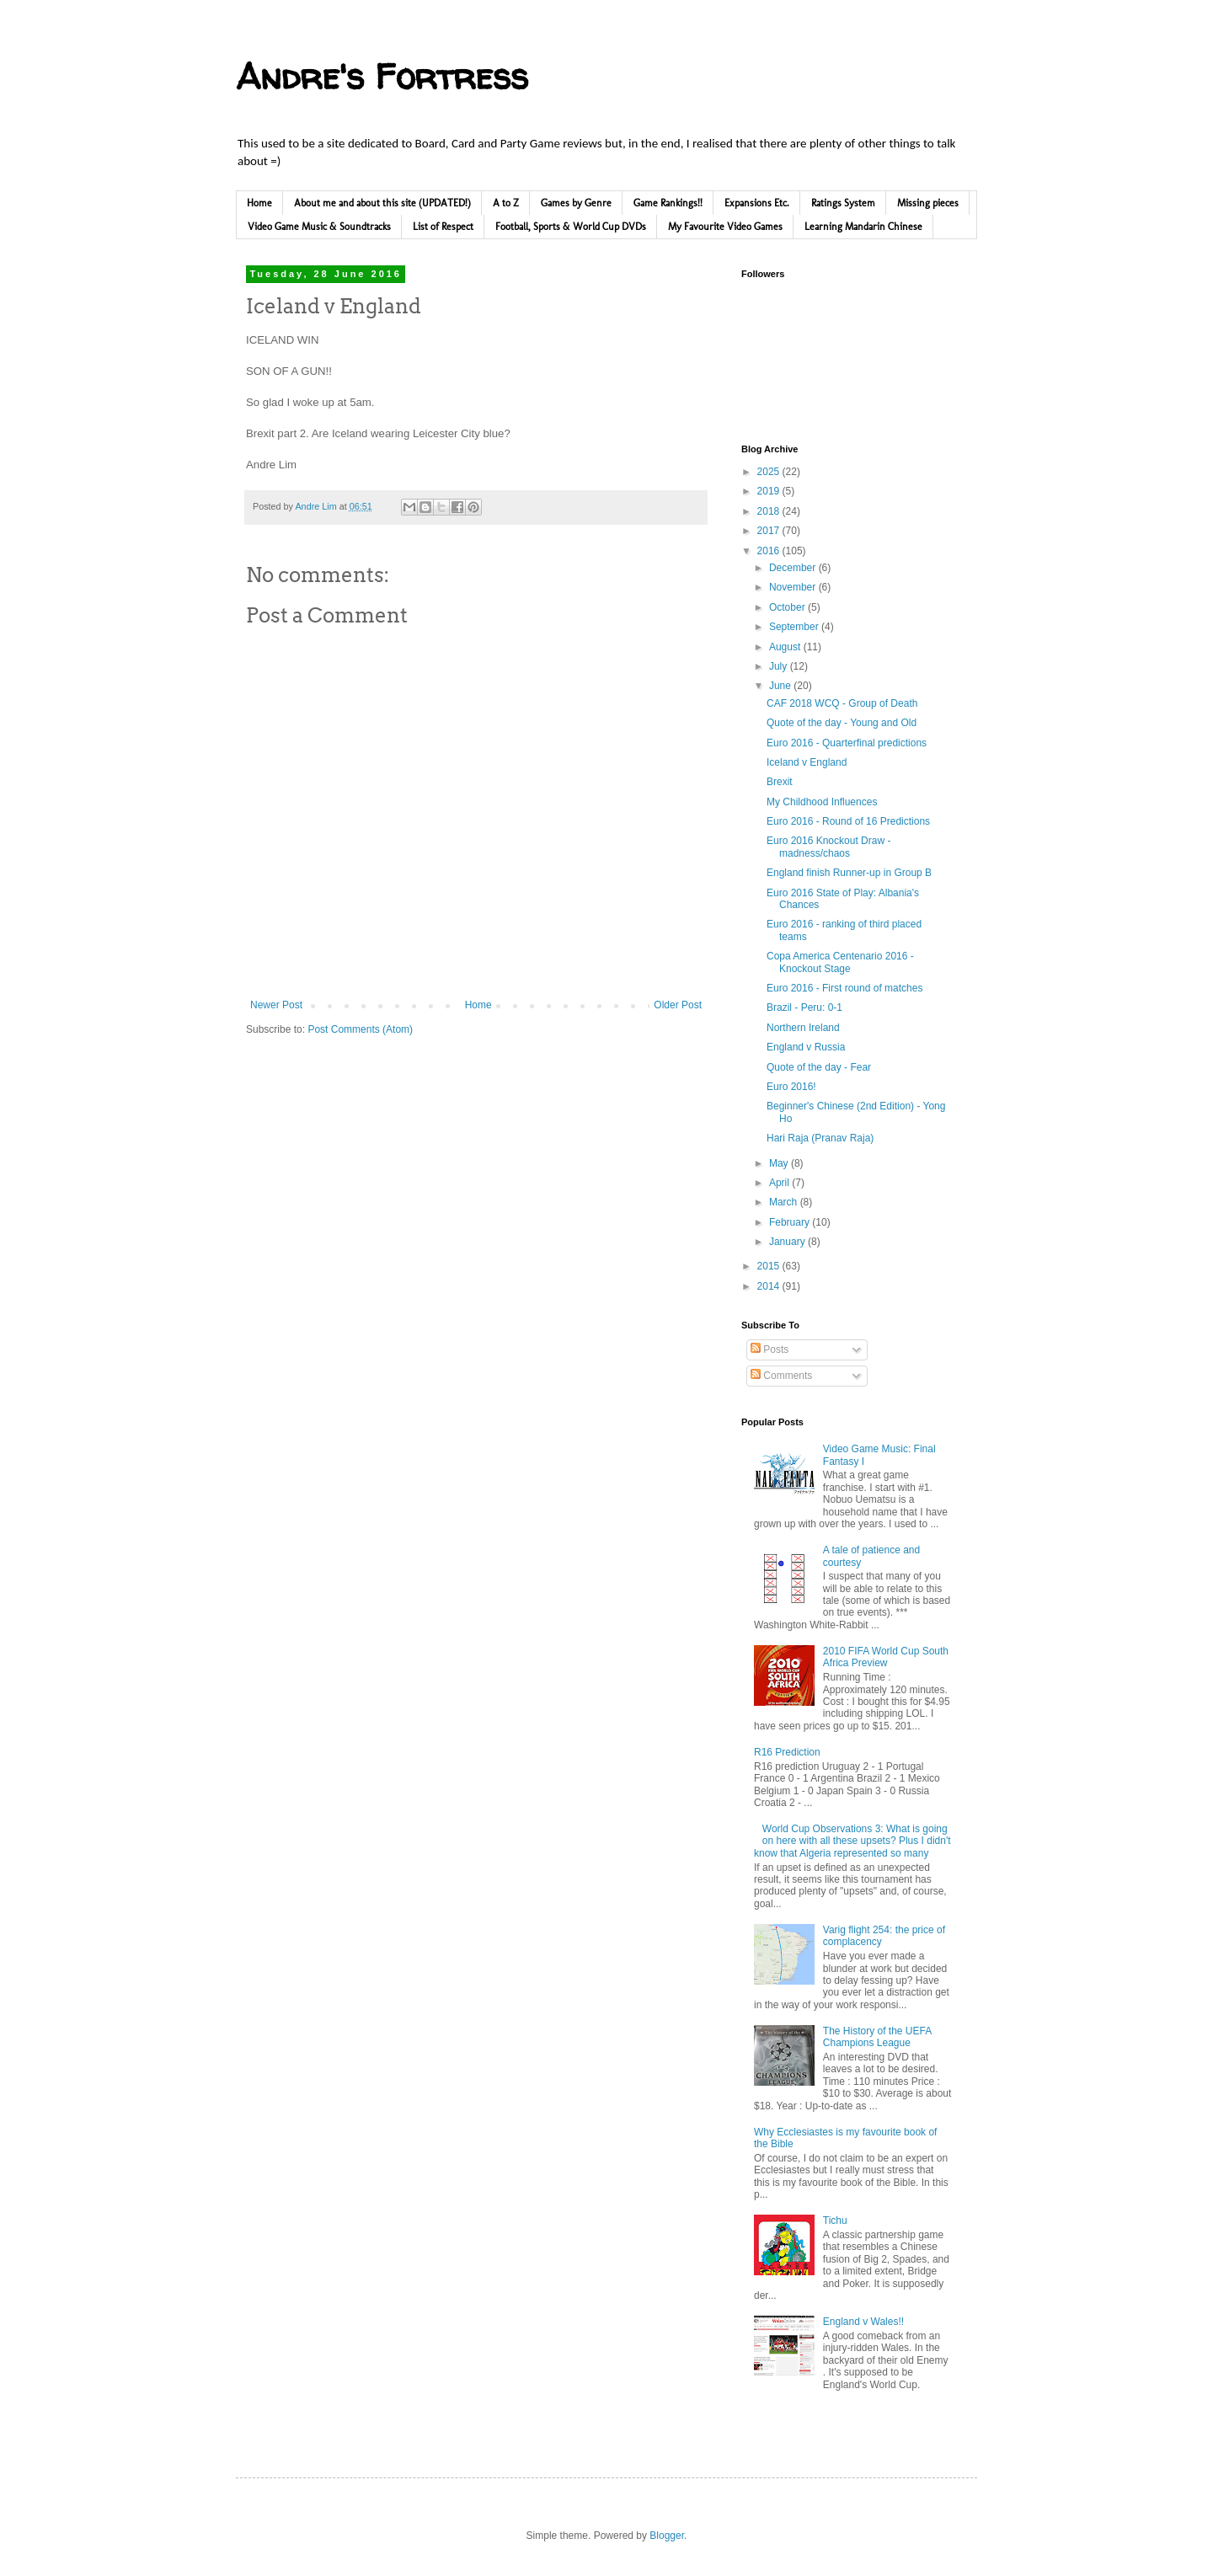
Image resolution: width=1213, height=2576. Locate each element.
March (784, 1202)
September (795, 627)
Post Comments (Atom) (360, 1029)
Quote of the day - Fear (819, 1067)
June (781, 686)
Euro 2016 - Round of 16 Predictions (848, 821)
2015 (770, 1266)
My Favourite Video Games (725, 226)
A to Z (506, 203)
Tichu (835, 2220)
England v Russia (806, 1047)
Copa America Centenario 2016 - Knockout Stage (840, 962)
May (780, 1163)
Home (259, 203)
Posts (769, 1349)
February (790, 1222)
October (788, 607)
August (786, 647)
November (794, 587)
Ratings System (843, 203)
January (788, 1242)
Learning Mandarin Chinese (863, 226)
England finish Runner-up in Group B (849, 873)
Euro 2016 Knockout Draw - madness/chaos (828, 846)
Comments (781, 1376)
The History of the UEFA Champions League (877, 2037)
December (794, 568)
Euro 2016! (791, 1087)
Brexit (780, 782)
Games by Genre (576, 203)
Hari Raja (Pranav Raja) (820, 1138)
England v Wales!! (863, 2321)
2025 (770, 472)
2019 (770, 491)
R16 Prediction (787, 1752)
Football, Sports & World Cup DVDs (570, 226)
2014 (770, 1286)
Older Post (678, 1005)
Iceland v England (807, 762)
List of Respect (443, 226)
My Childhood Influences (822, 802)
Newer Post (276, 1005)
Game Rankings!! (668, 203)
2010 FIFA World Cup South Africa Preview (885, 1657)
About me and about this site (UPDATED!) (382, 203)
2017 (770, 531)
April (780, 1183)
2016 (770, 551)
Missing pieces (928, 203)
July (779, 666)
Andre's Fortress (382, 76)
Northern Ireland (803, 1028)
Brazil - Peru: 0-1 (804, 1007)
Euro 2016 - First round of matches (844, 988)
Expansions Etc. (756, 203)
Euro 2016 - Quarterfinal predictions (847, 743)
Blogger (666, 2535)
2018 (770, 511)
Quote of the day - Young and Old (841, 723)
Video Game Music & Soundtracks (319, 226)
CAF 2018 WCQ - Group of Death (842, 703)
